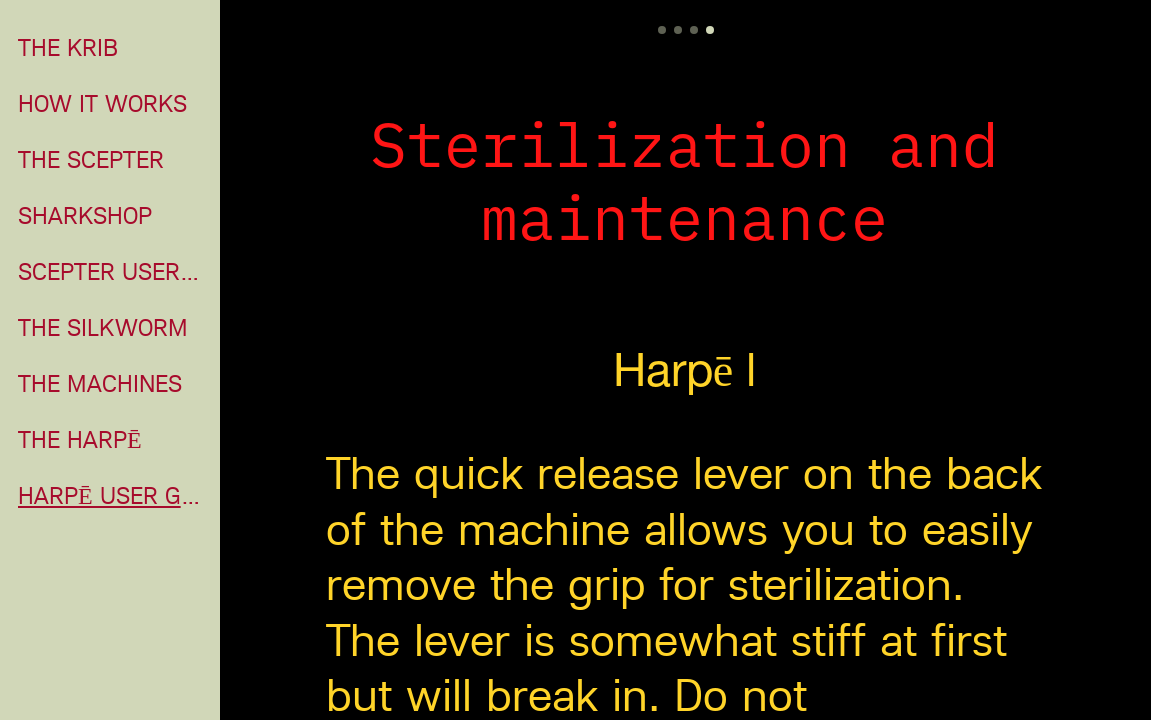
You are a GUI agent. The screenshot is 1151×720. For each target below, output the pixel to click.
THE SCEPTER (91, 160)
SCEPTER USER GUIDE (112, 272)
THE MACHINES (100, 384)
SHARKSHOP (85, 216)
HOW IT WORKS (102, 104)
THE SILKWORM (103, 328)
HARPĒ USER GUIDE (112, 496)
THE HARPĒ (80, 440)
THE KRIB (68, 48)
